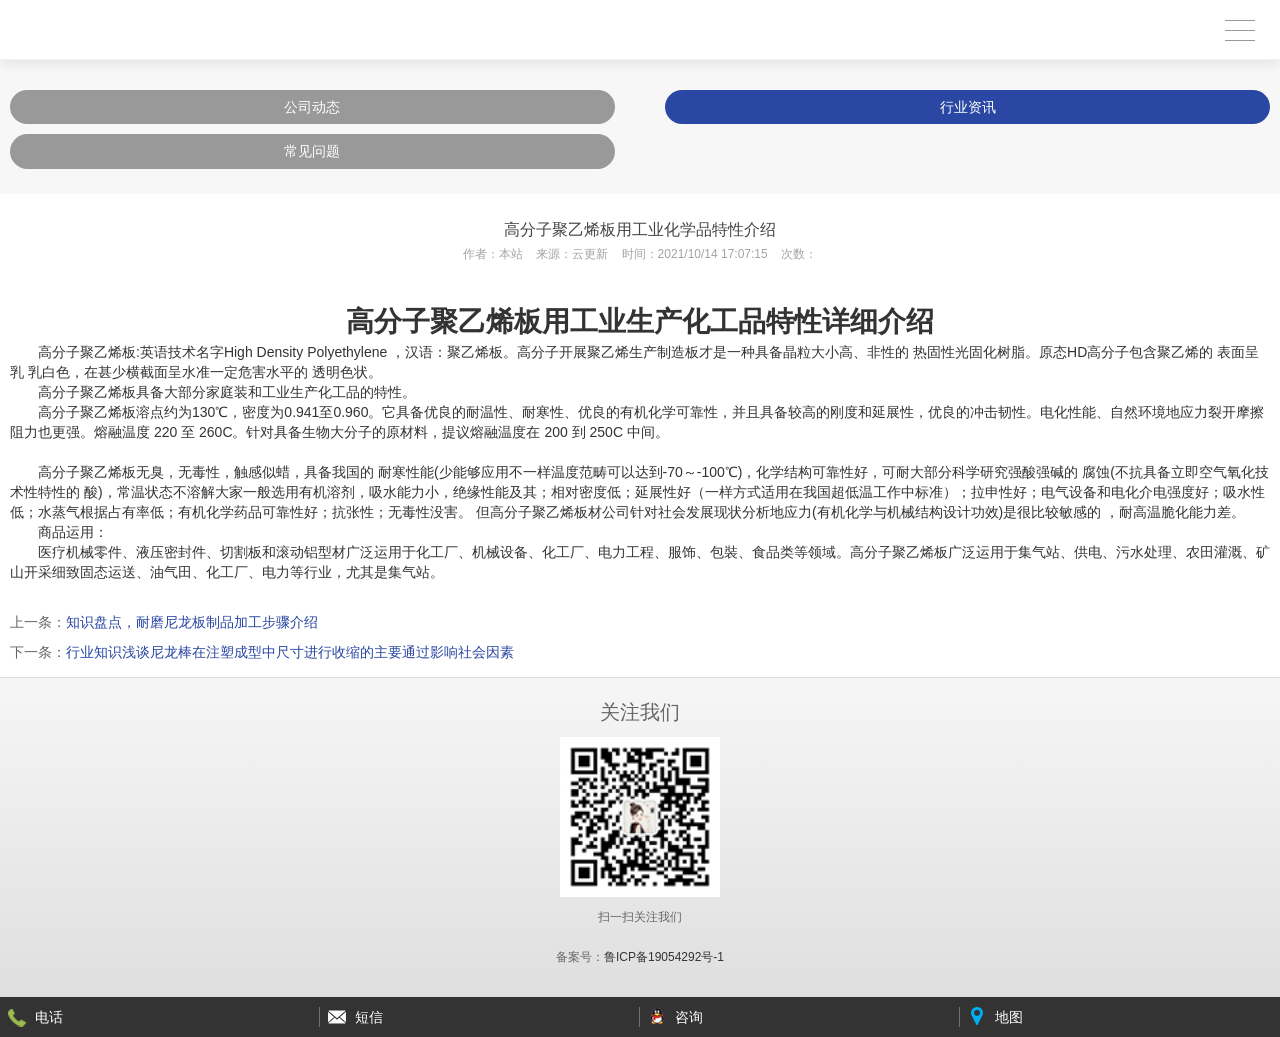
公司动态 (312, 107)
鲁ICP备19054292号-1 (664, 957)
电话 (49, 1017)
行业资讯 (968, 107)
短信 (369, 1017)
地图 (1009, 1017)
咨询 (689, 1017)
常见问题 (312, 151)
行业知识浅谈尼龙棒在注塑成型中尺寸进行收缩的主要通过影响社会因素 (290, 652)
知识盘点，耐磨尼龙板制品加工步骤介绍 (192, 622)
